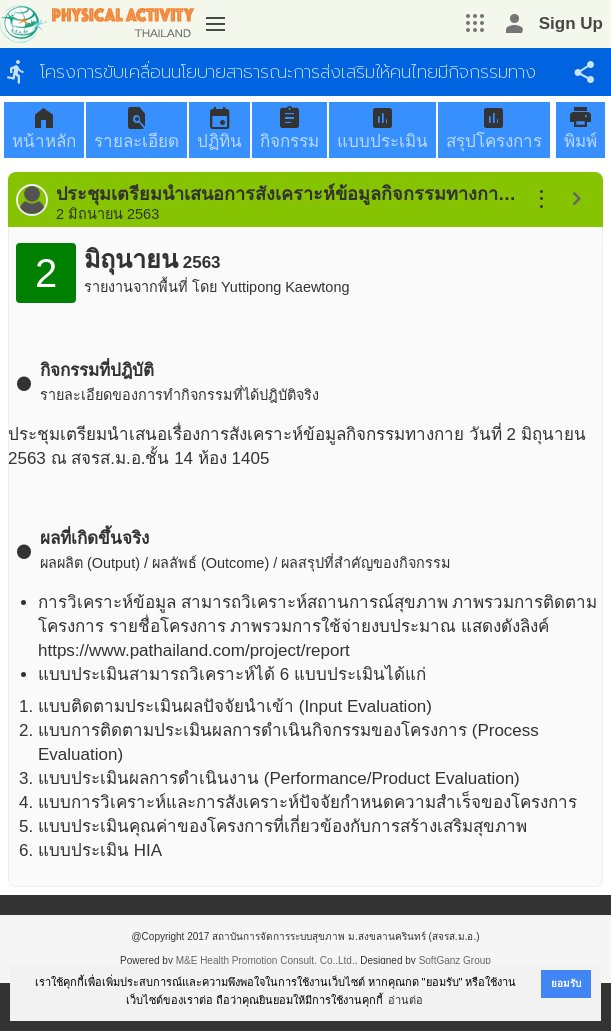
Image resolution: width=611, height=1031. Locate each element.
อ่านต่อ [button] (405, 1000)
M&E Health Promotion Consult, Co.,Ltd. (265, 960)
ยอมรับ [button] (566, 983)
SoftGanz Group (455, 960)
